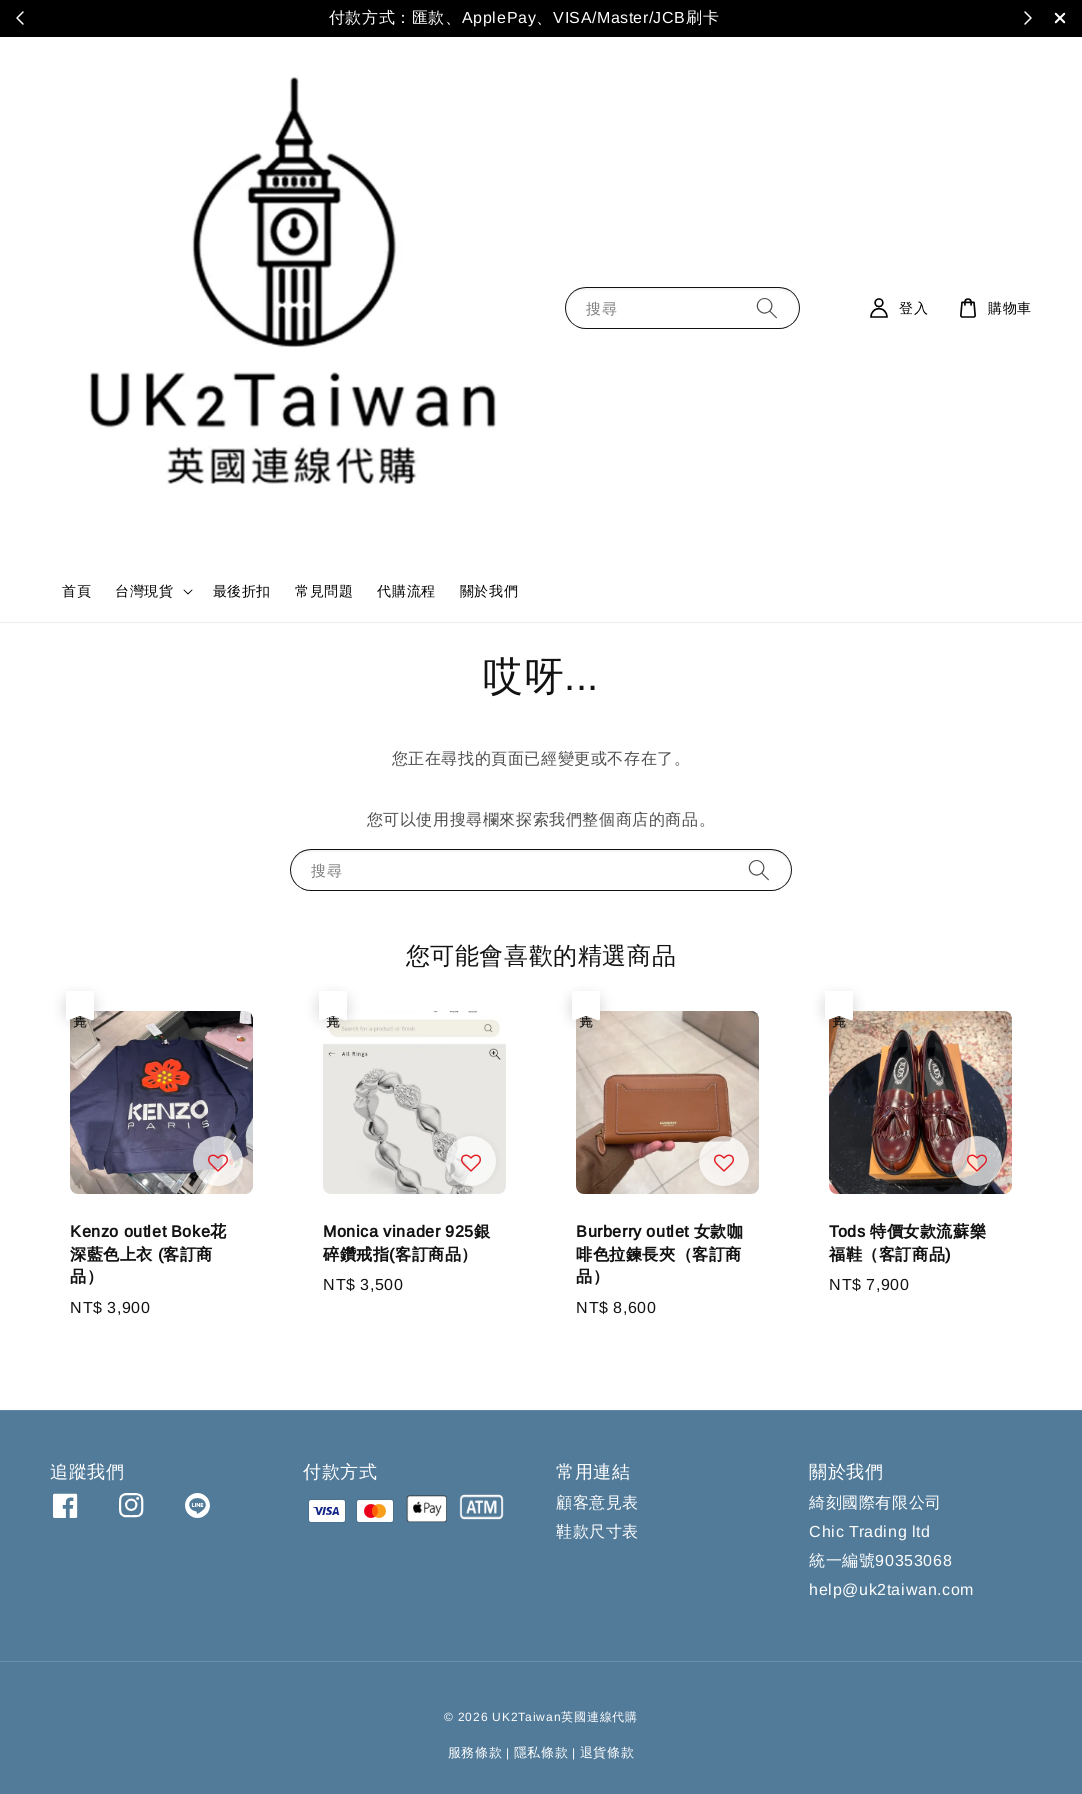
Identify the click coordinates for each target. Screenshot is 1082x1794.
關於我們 (489, 591)
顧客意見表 (597, 1502)
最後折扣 (242, 591)
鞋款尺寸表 (597, 1531)
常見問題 (324, 591)
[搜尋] (767, 307)
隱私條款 (541, 1752)
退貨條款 (607, 1752)
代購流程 (406, 591)
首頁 (76, 591)
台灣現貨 (144, 591)
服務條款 (475, 1752)
